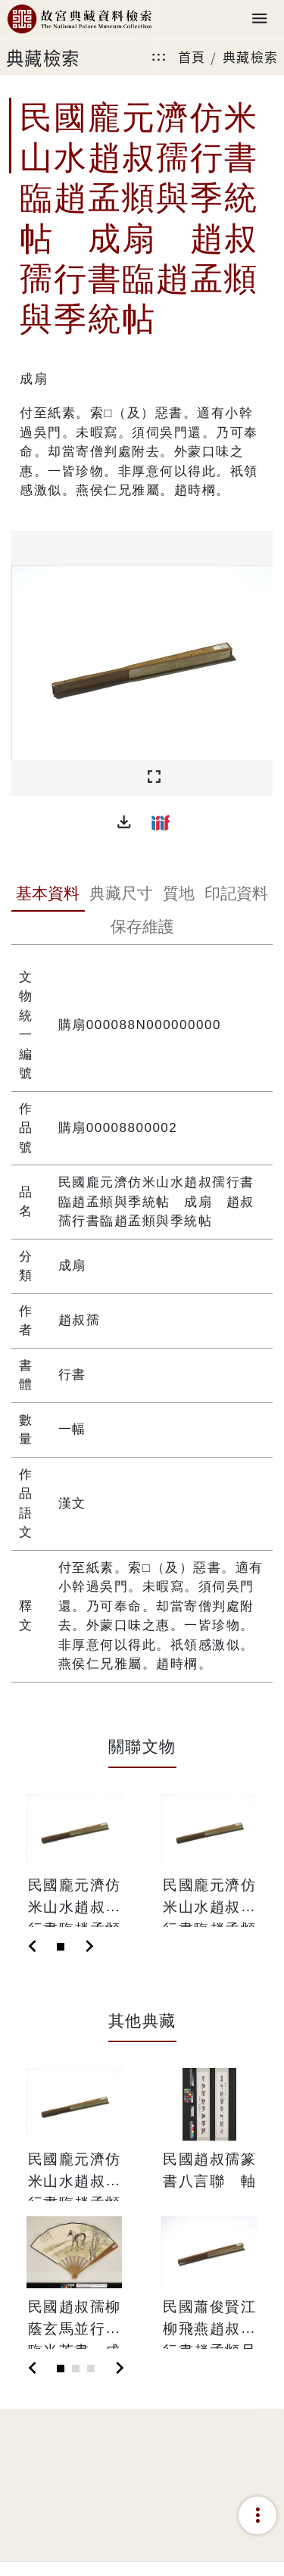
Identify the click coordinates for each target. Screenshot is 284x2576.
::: (159, 56)
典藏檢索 (251, 56)
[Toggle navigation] (260, 19)
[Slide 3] (91, 2368)
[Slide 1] (60, 1947)
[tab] (48, 895)
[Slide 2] (76, 2368)
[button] (124, 822)
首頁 (192, 56)
